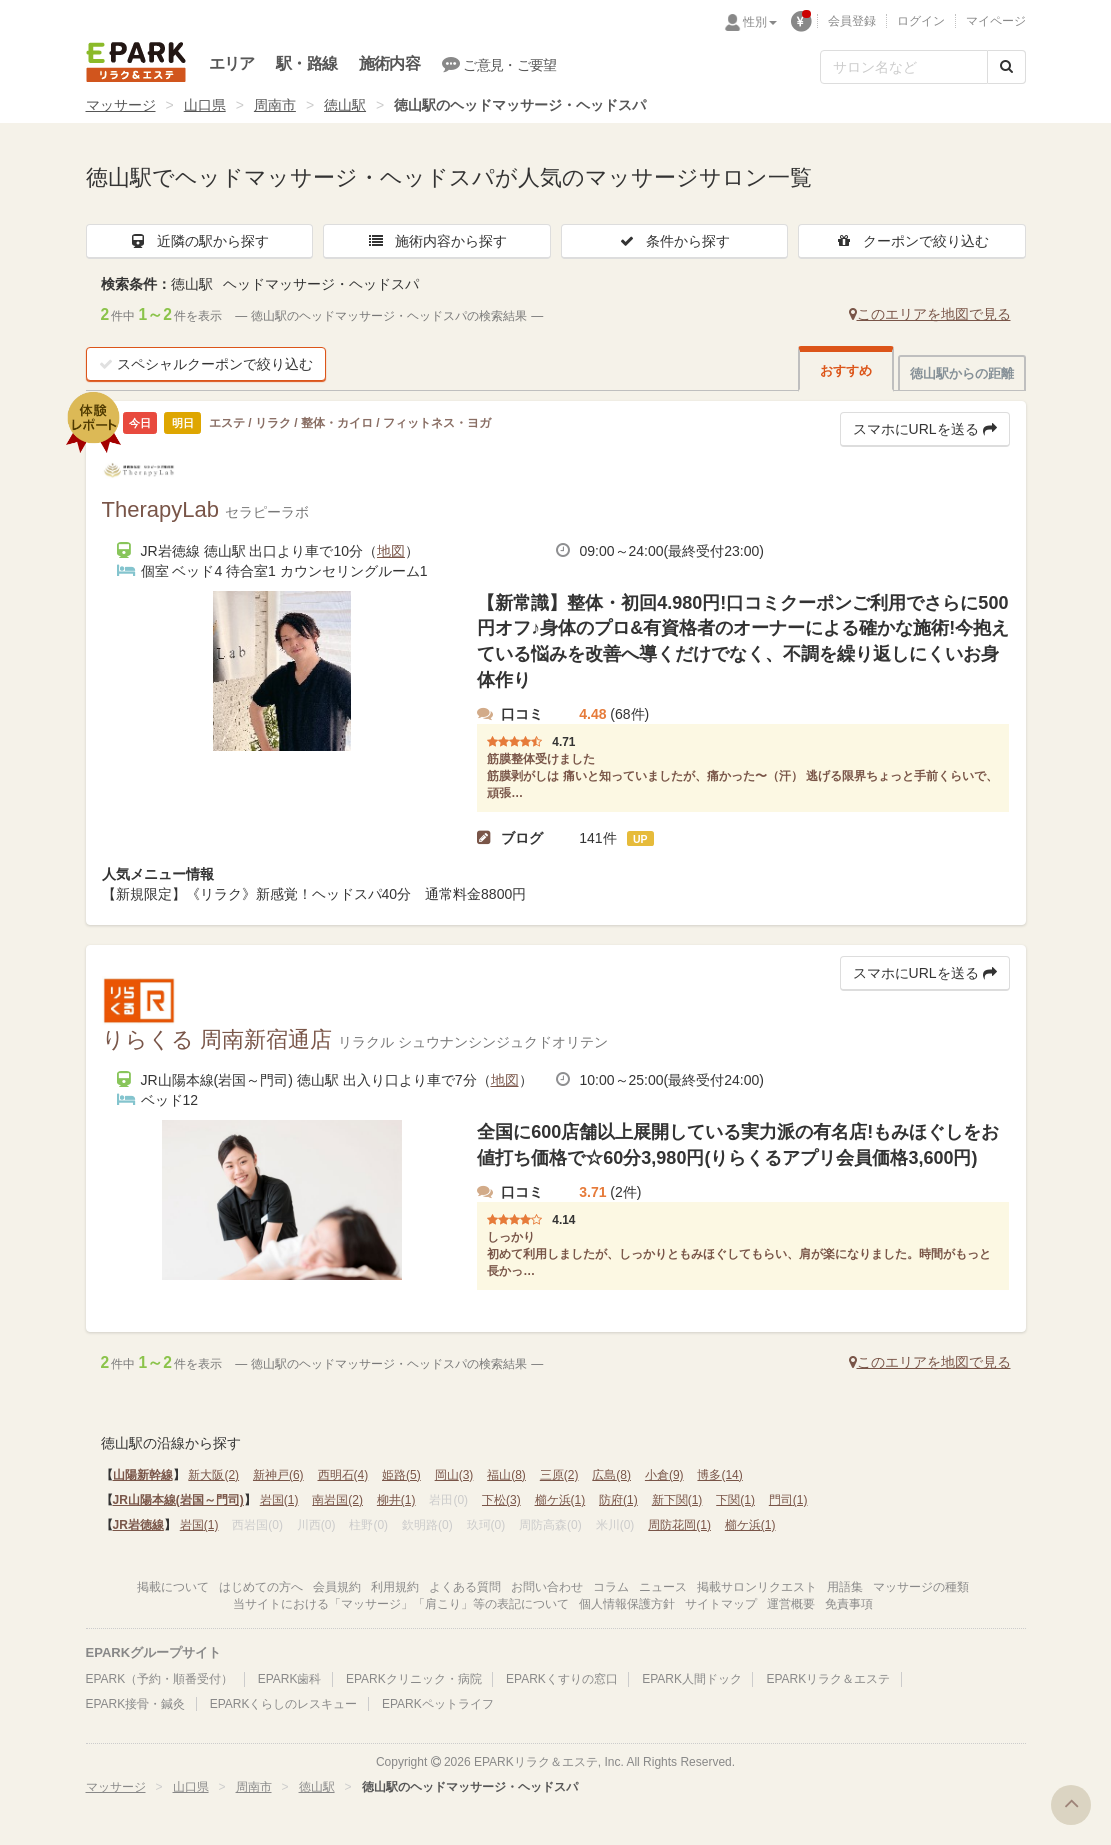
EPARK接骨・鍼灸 (136, 1704)
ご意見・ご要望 (499, 64)
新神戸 (278, 1475)
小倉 (664, 1475)
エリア (232, 63)
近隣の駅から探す (199, 241)
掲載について (173, 1587)
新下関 (677, 1500)
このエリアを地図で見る (930, 314)
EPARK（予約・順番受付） (160, 1679)
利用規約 (395, 1587)
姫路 (401, 1475)
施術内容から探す (437, 241)
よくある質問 (465, 1587)
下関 (735, 1500)
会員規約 (337, 1587)
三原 (559, 1475)
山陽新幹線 (143, 1475)
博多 (719, 1475)
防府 (618, 1500)
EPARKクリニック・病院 (414, 1679)
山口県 (205, 105)
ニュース (663, 1587)
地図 (391, 551)
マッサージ (121, 105)
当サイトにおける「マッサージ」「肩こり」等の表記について (401, 1604)
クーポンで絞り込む (912, 241)
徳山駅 (345, 105)
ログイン (921, 21)
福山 (506, 1475)
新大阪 (213, 1475)
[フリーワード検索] (904, 67)
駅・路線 (306, 63)
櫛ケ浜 (560, 1500)
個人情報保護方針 (627, 1604)
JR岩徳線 (138, 1525)
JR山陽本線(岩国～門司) (178, 1500)
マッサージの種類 (921, 1587)
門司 (788, 1500)
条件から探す (674, 241)
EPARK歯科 (290, 1679)
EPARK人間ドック (692, 1679)
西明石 (343, 1475)
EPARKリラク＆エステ (136, 62)
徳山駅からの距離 (962, 373)
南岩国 (337, 1500)
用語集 (845, 1587)
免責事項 (849, 1604)
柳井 (396, 1500)
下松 (501, 1500)
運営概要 (791, 1604)
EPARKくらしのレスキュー (284, 1704)
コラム (611, 1587)
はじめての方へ (261, 1587)
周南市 (275, 105)
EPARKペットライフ (438, 1704)
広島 (611, 1475)
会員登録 (852, 21)
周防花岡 (679, 1525)
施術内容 (389, 63)
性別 (760, 22)
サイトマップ (721, 1604)
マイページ (996, 21)
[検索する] (1006, 67)
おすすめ (846, 370)
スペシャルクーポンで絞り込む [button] (206, 364)
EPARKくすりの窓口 (562, 1679)
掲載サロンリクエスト (757, 1587)
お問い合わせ (547, 1587)
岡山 (454, 1475)
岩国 (279, 1500)
